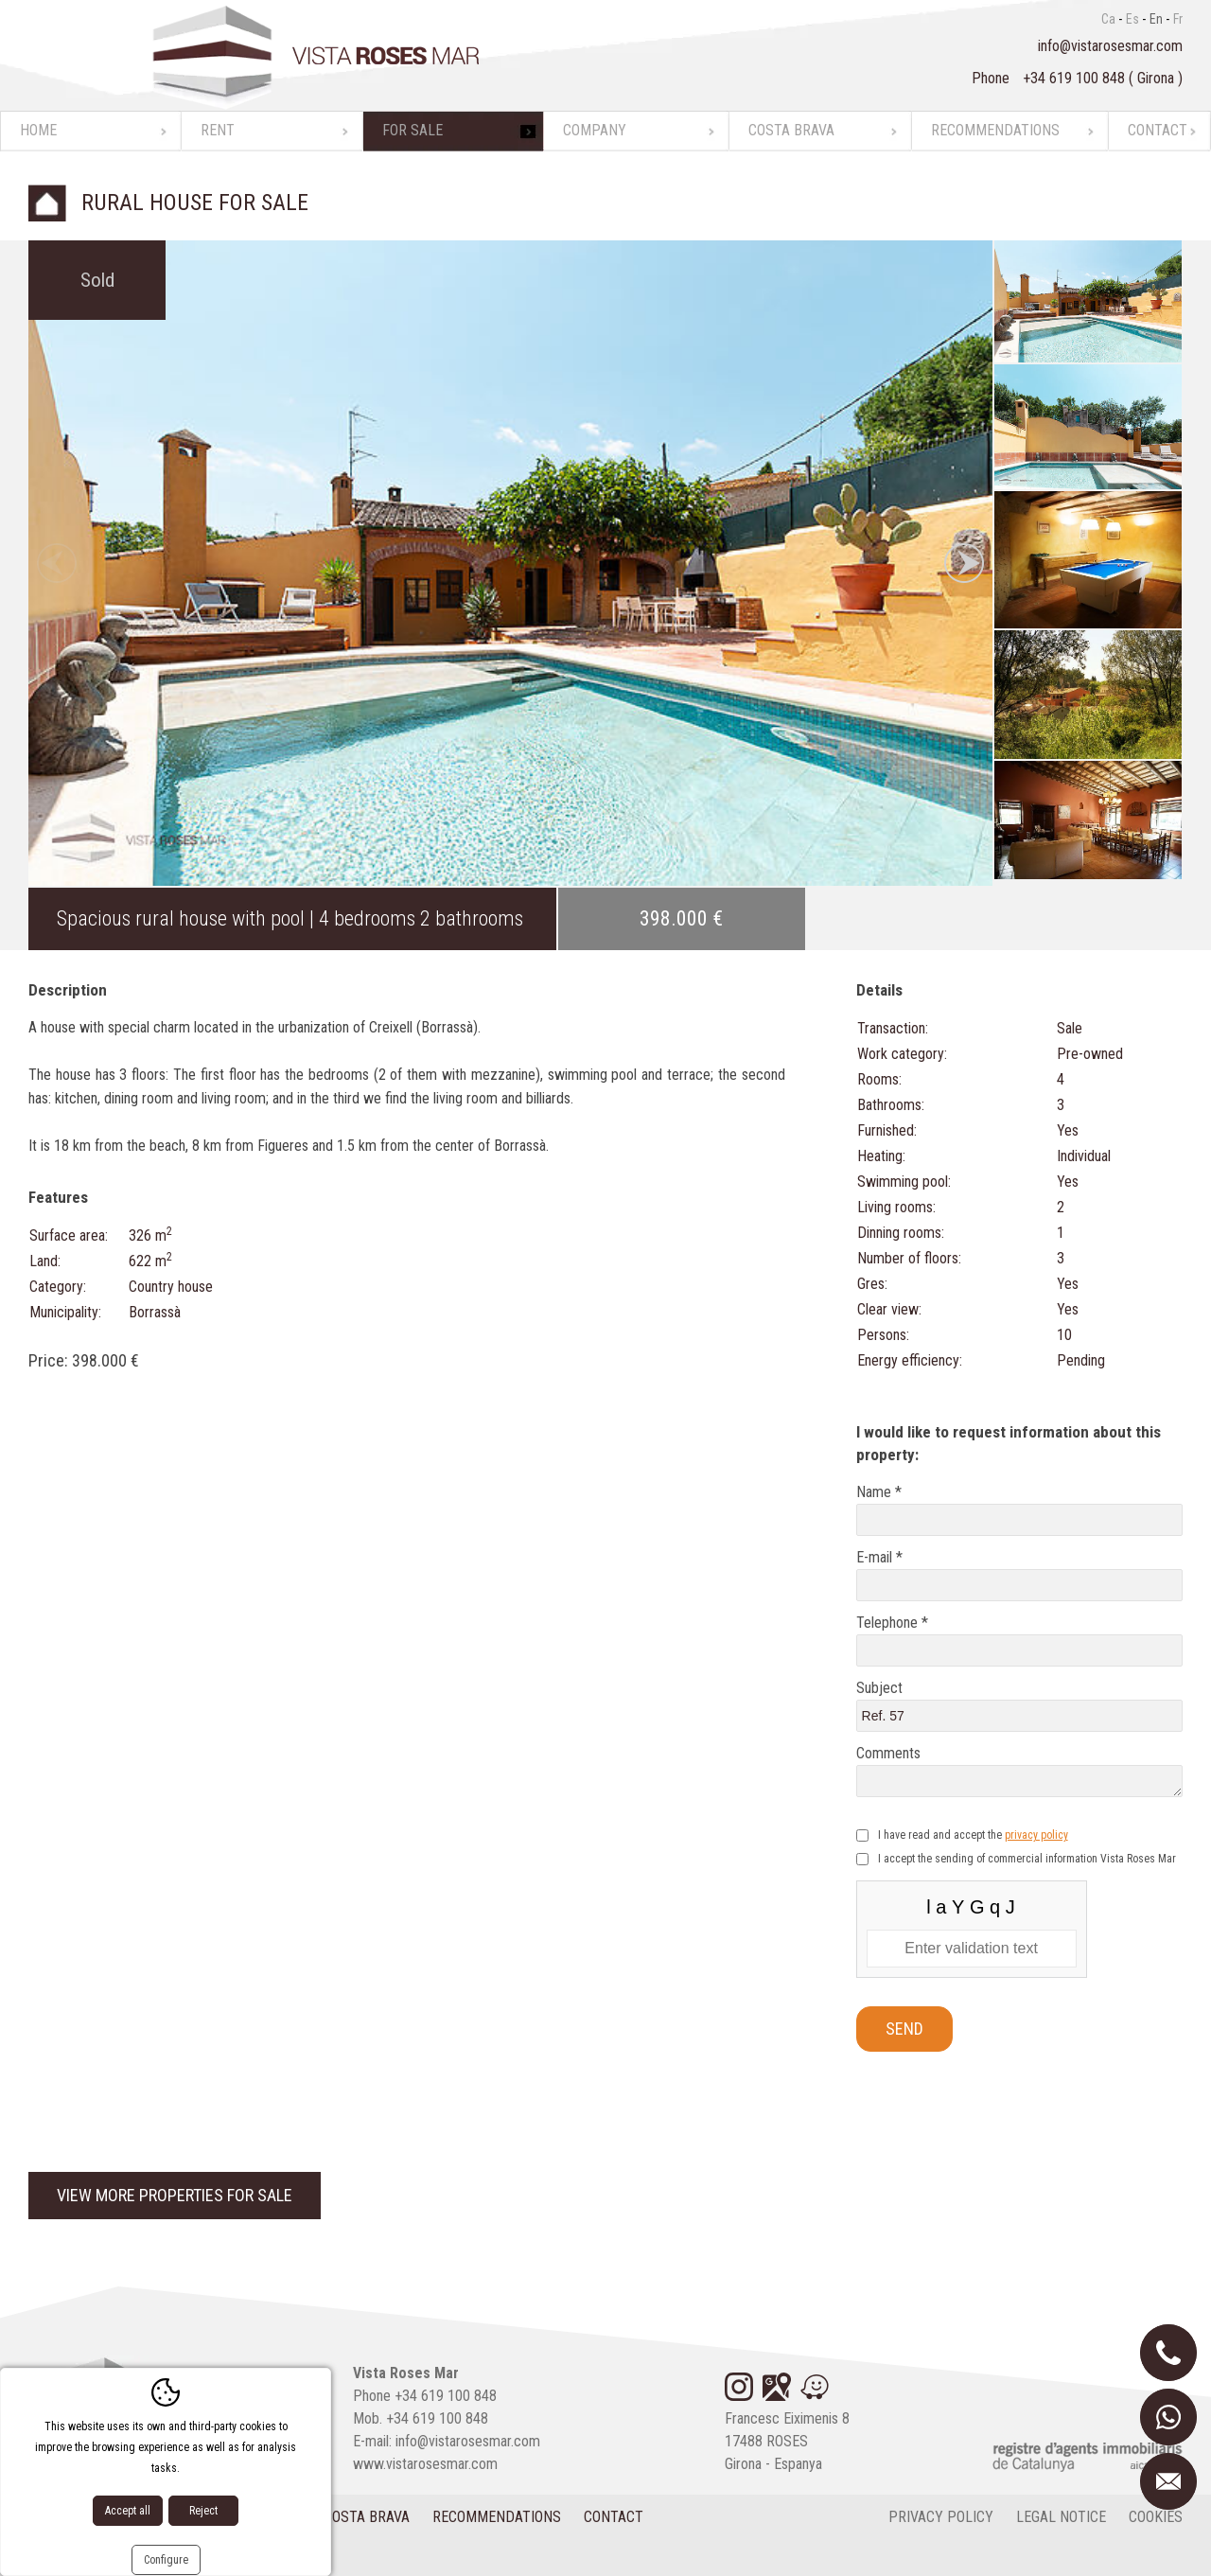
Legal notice (1061, 2517)
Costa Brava (791, 130)
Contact (1157, 130)
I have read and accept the (973, 1835)
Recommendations (995, 130)
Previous (56, 563)
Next (964, 563)
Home (38, 130)
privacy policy (1036, 1835)
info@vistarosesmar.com (1110, 46)
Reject (203, 2510)
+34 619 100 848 (1076, 78)
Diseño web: (102, 2556)
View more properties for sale (174, 2195)
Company (594, 130)
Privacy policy (940, 2517)
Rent (218, 130)
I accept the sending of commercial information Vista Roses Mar (1027, 1858)
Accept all (127, 2510)
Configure (166, 2560)
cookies (1156, 2517)
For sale (412, 130)
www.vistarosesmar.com (425, 2464)
